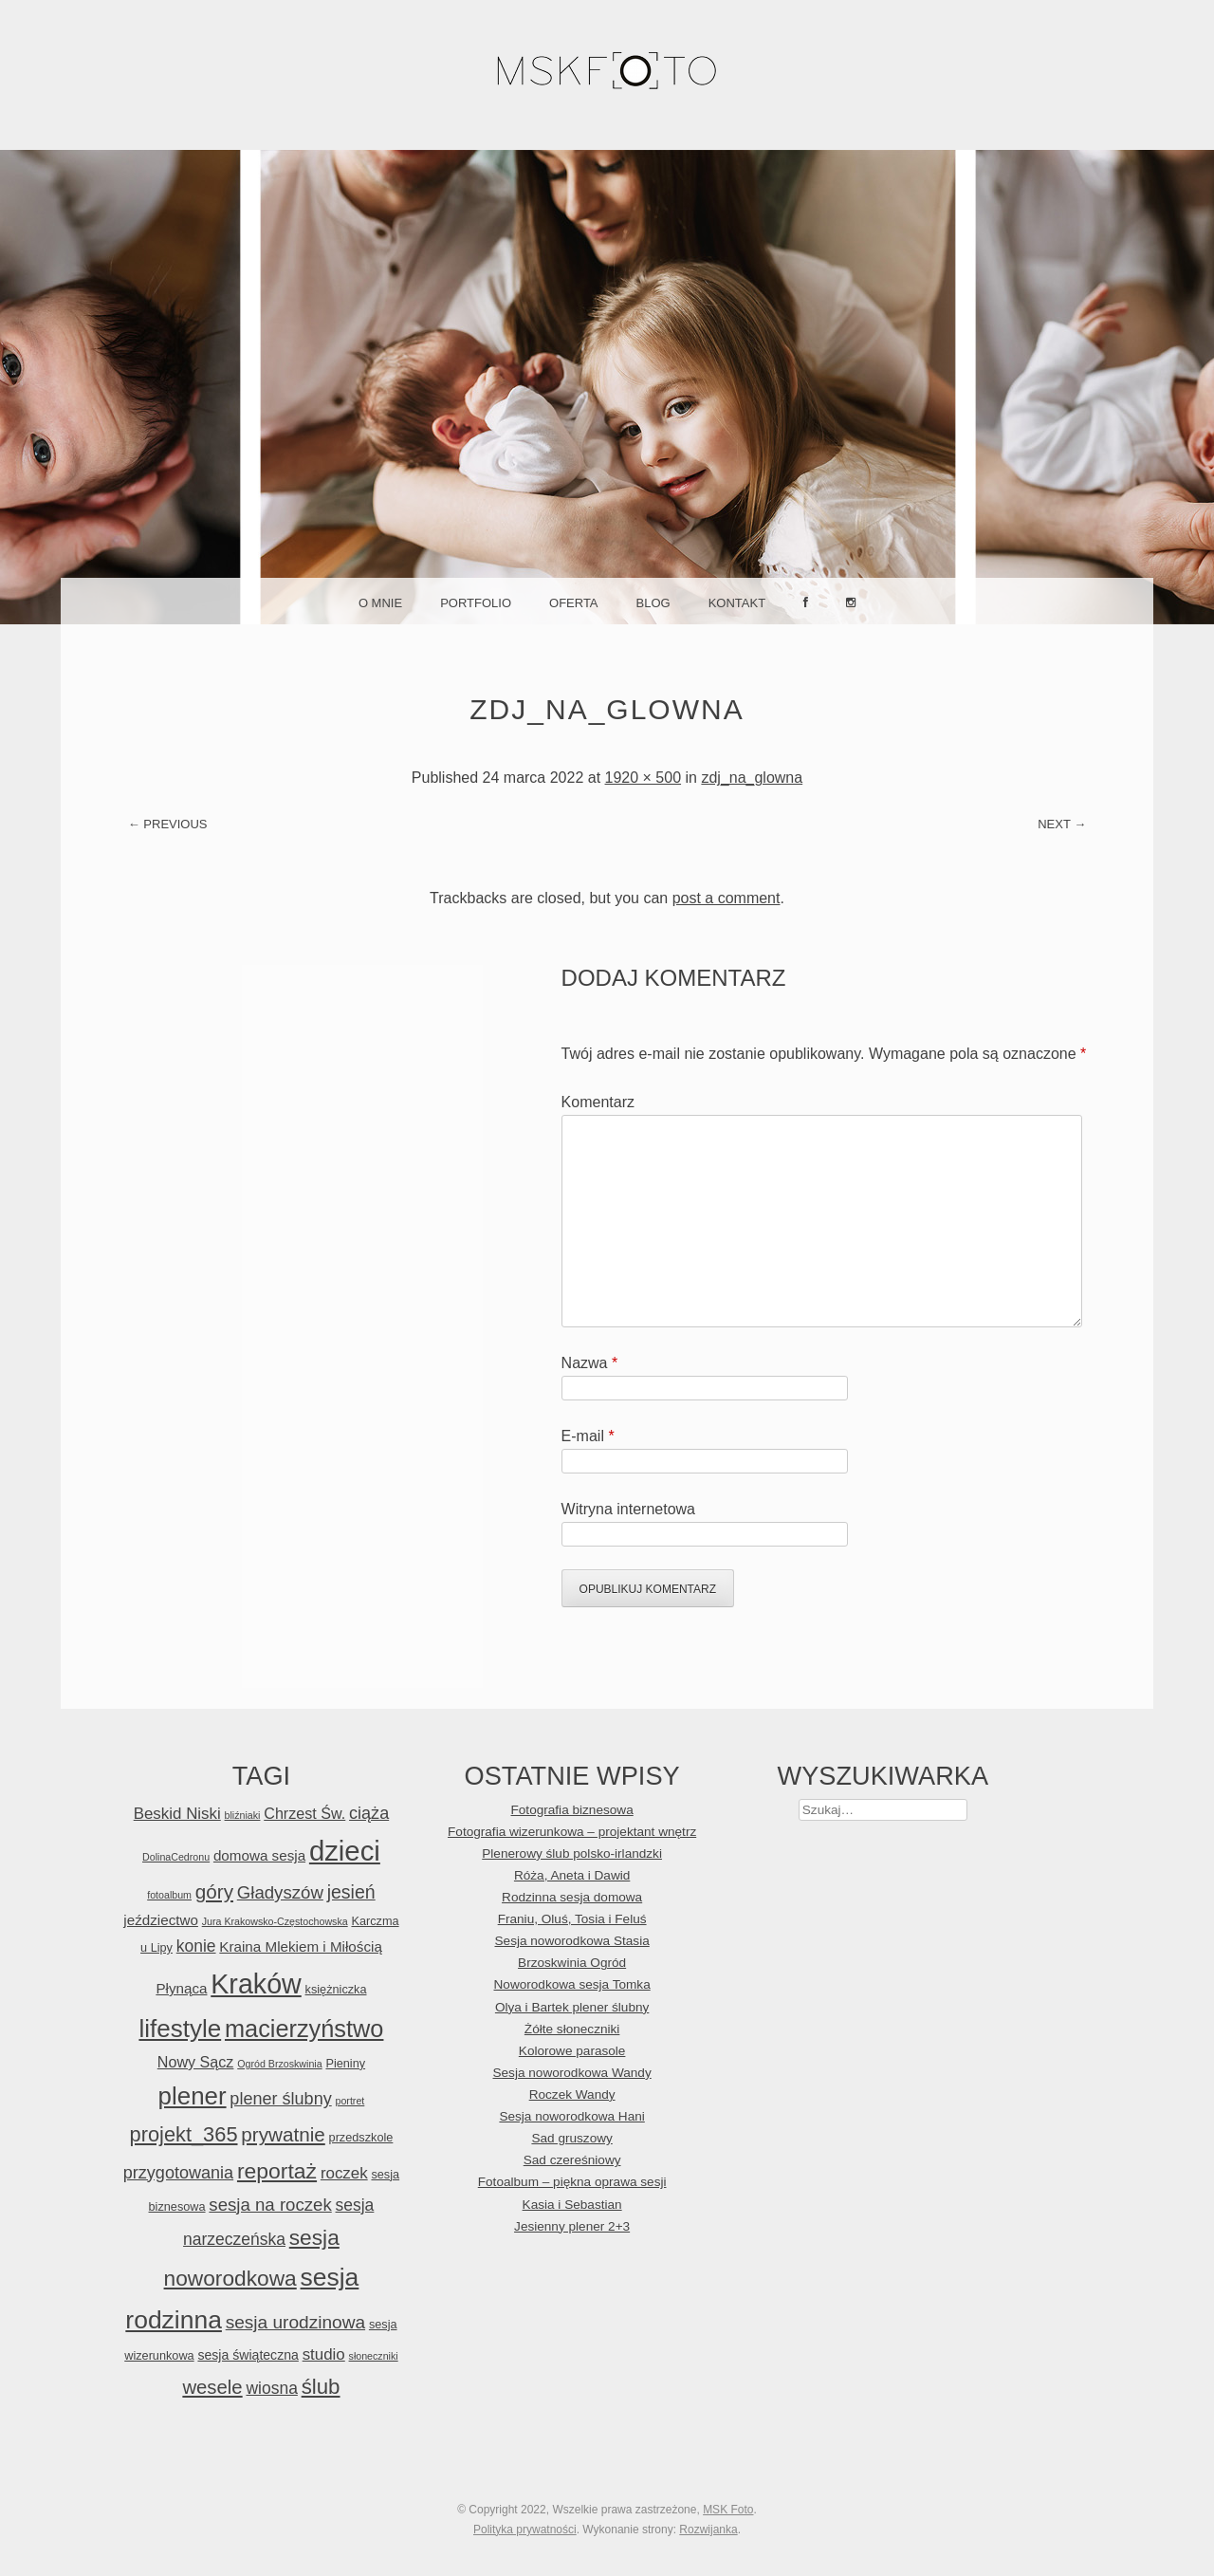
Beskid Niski (177, 1814)
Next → (1062, 824)
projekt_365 (184, 2134)
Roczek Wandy (572, 2094)
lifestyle (179, 2028)
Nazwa (589, 1363)
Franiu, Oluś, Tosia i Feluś (572, 1919)
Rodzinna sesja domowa (572, 1897)
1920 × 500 (643, 777)
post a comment (726, 898)
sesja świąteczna (247, 2355)
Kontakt (736, 603)
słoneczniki (373, 2356)
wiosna (271, 2388)
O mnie (380, 603)
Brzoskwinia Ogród (572, 1962)
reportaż (277, 2171)
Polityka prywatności (525, 2529)
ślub (321, 2387)
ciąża (369, 1813)
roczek (344, 2173)
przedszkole (361, 2137)
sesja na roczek (270, 2205)
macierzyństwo (304, 2028)
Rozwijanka (708, 2529)
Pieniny (345, 2063)
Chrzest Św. (304, 1813)
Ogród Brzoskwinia (279, 2063)
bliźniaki (243, 1815)
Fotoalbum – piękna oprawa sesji (572, 2182)
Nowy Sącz (195, 2061)
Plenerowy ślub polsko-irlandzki (572, 1853)
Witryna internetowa (628, 1509)
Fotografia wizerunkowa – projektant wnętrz (572, 1832)
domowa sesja (259, 1855)
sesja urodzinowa (295, 2322)
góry (214, 1891)
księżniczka (336, 1989)
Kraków (256, 1984)
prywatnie (282, 2134)
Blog (653, 603)
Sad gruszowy (571, 2138)
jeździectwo (160, 1920)
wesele (212, 2387)
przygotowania (178, 2172)
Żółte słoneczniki (572, 2029)
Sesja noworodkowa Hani (571, 2116)
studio (324, 2354)
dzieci (344, 1850)
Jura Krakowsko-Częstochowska (275, 1921)
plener (192, 2096)
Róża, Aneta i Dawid (572, 1875)
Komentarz (598, 1102)
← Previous (168, 824)
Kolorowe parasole (572, 2051)
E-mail (588, 1436)
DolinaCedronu (176, 1857)
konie (196, 1946)
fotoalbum (169, 1894)
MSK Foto (728, 2509)
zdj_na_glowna (751, 777)
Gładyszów (280, 1892)
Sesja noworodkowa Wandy (571, 2073)
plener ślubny (280, 2098)
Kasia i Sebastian (572, 2204)
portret (350, 2100)
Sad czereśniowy (572, 2160)
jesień (351, 1891)
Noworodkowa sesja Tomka (572, 1984)
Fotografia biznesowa (572, 1810)
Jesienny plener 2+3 (572, 2226)
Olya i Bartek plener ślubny (572, 2007)
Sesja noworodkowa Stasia (572, 1941)
